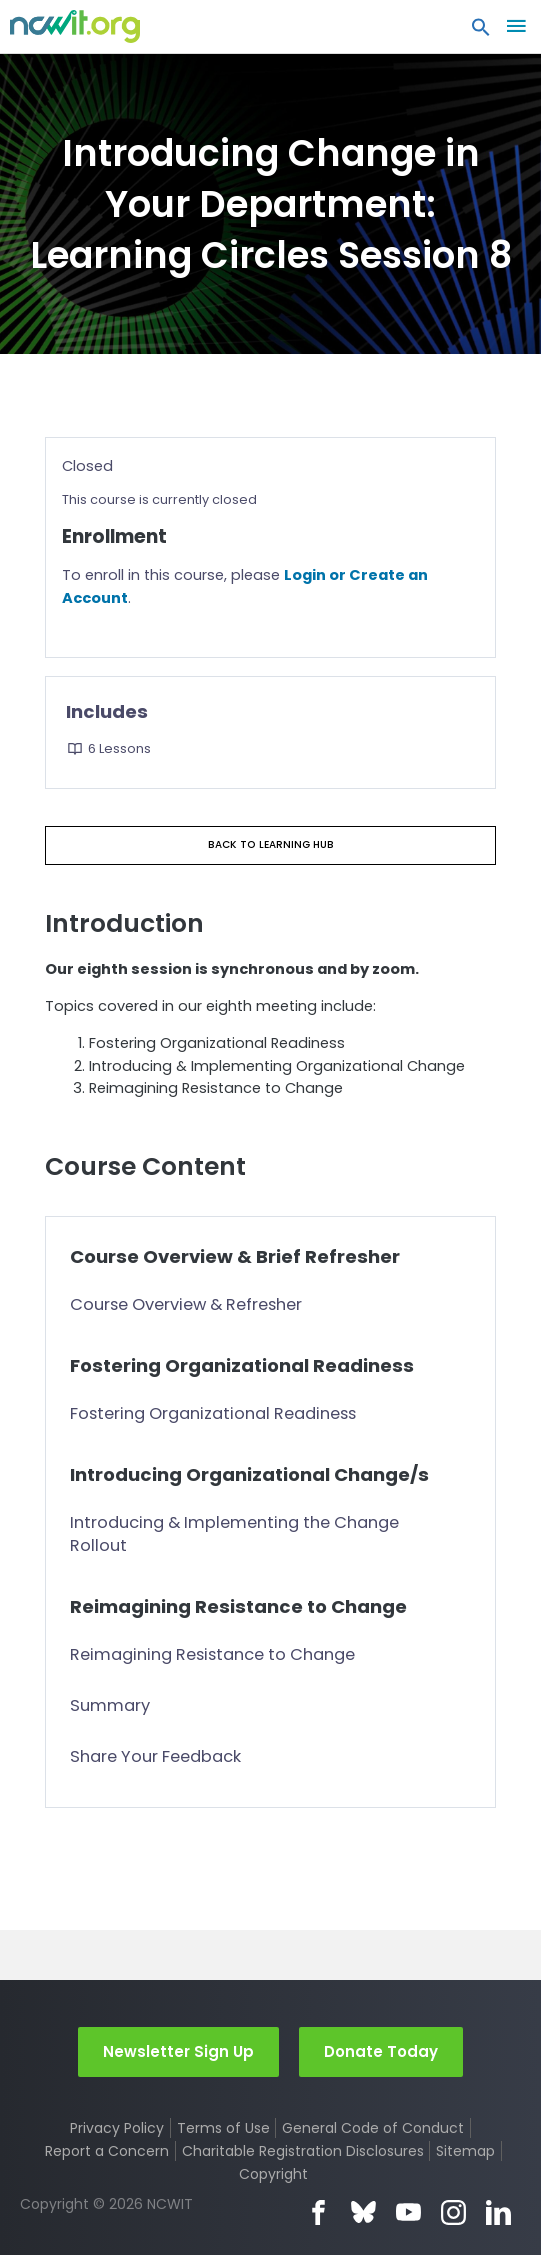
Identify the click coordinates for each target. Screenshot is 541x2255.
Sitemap (465, 2151)
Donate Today (381, 2051)
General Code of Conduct (373, 2128)
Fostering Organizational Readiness (213, 1413)
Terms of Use (223, 2128)
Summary (110, 1705)
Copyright (273, 2174)
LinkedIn (498, 2212)
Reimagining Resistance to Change (212, 1654)
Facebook (318, 2212)
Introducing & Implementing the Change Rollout (234, 1534)
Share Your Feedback (155, 1756)
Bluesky (363, 2212)
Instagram (453, 2212)
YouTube (408, 2212)
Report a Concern (107, 2151)
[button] (481, 32)
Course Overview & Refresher (186, 1304)
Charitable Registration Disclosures (303, 2151)
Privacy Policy (117, 2128)
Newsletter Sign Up (178, 2051)
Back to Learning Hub (271, 844)
